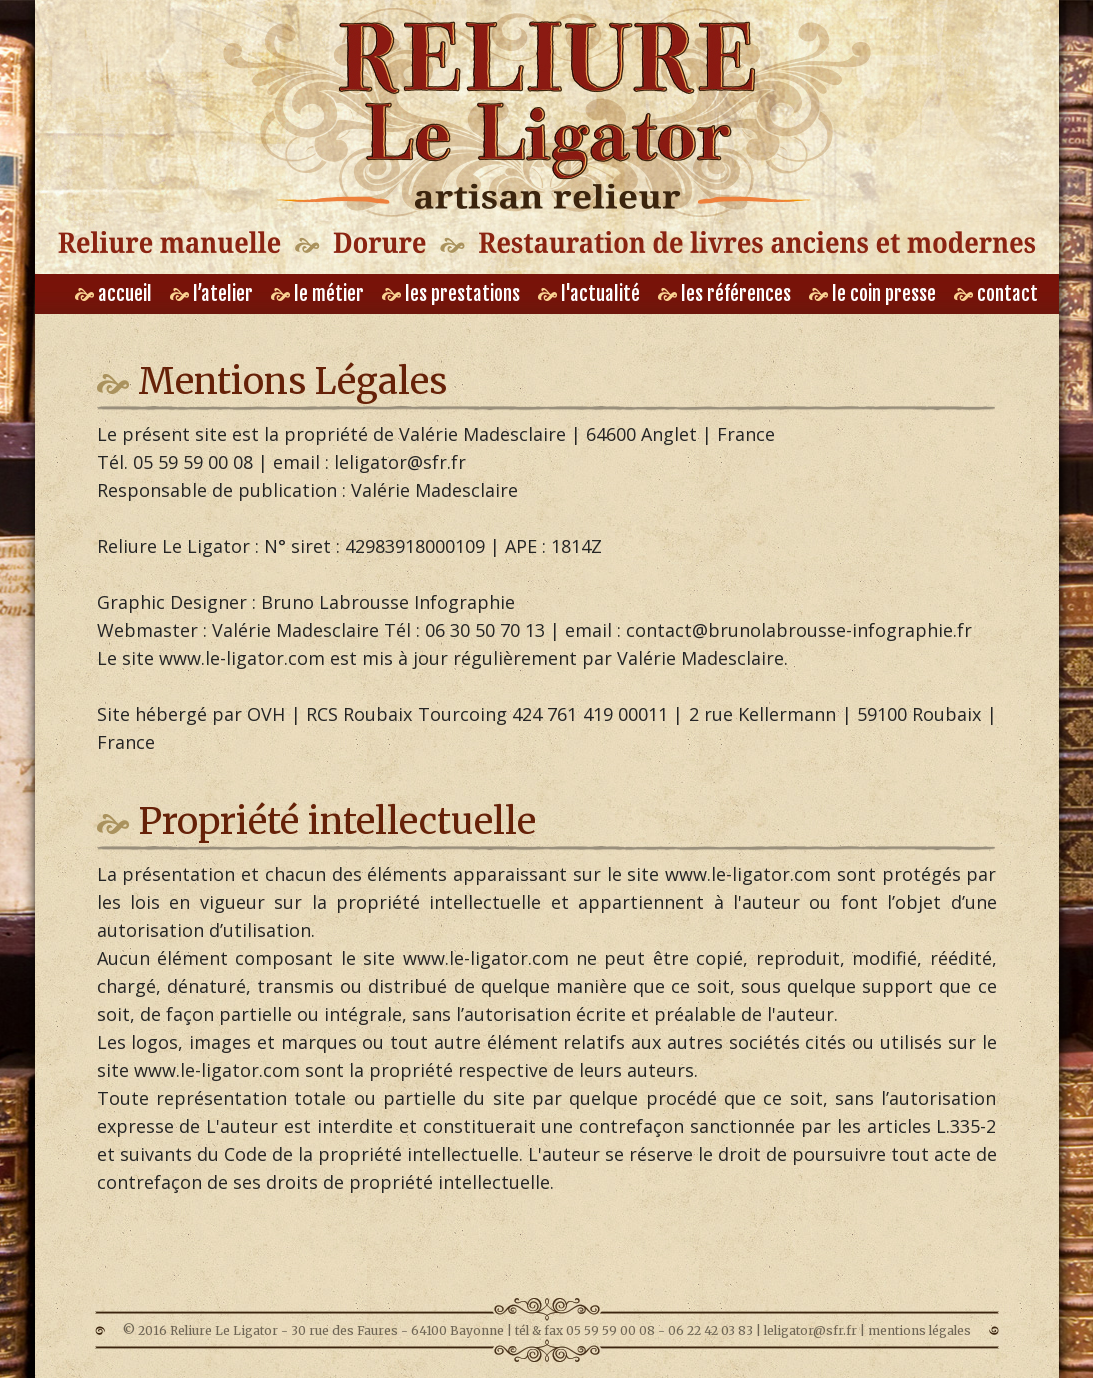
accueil (113, 294)
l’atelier (211, 294)
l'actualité (589, 294)
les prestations (451, 294)
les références (724, 294)
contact (996, 294)
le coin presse (872, 294)
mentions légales (919, 1330)
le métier (317, 294)
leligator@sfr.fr (810, 1330)
